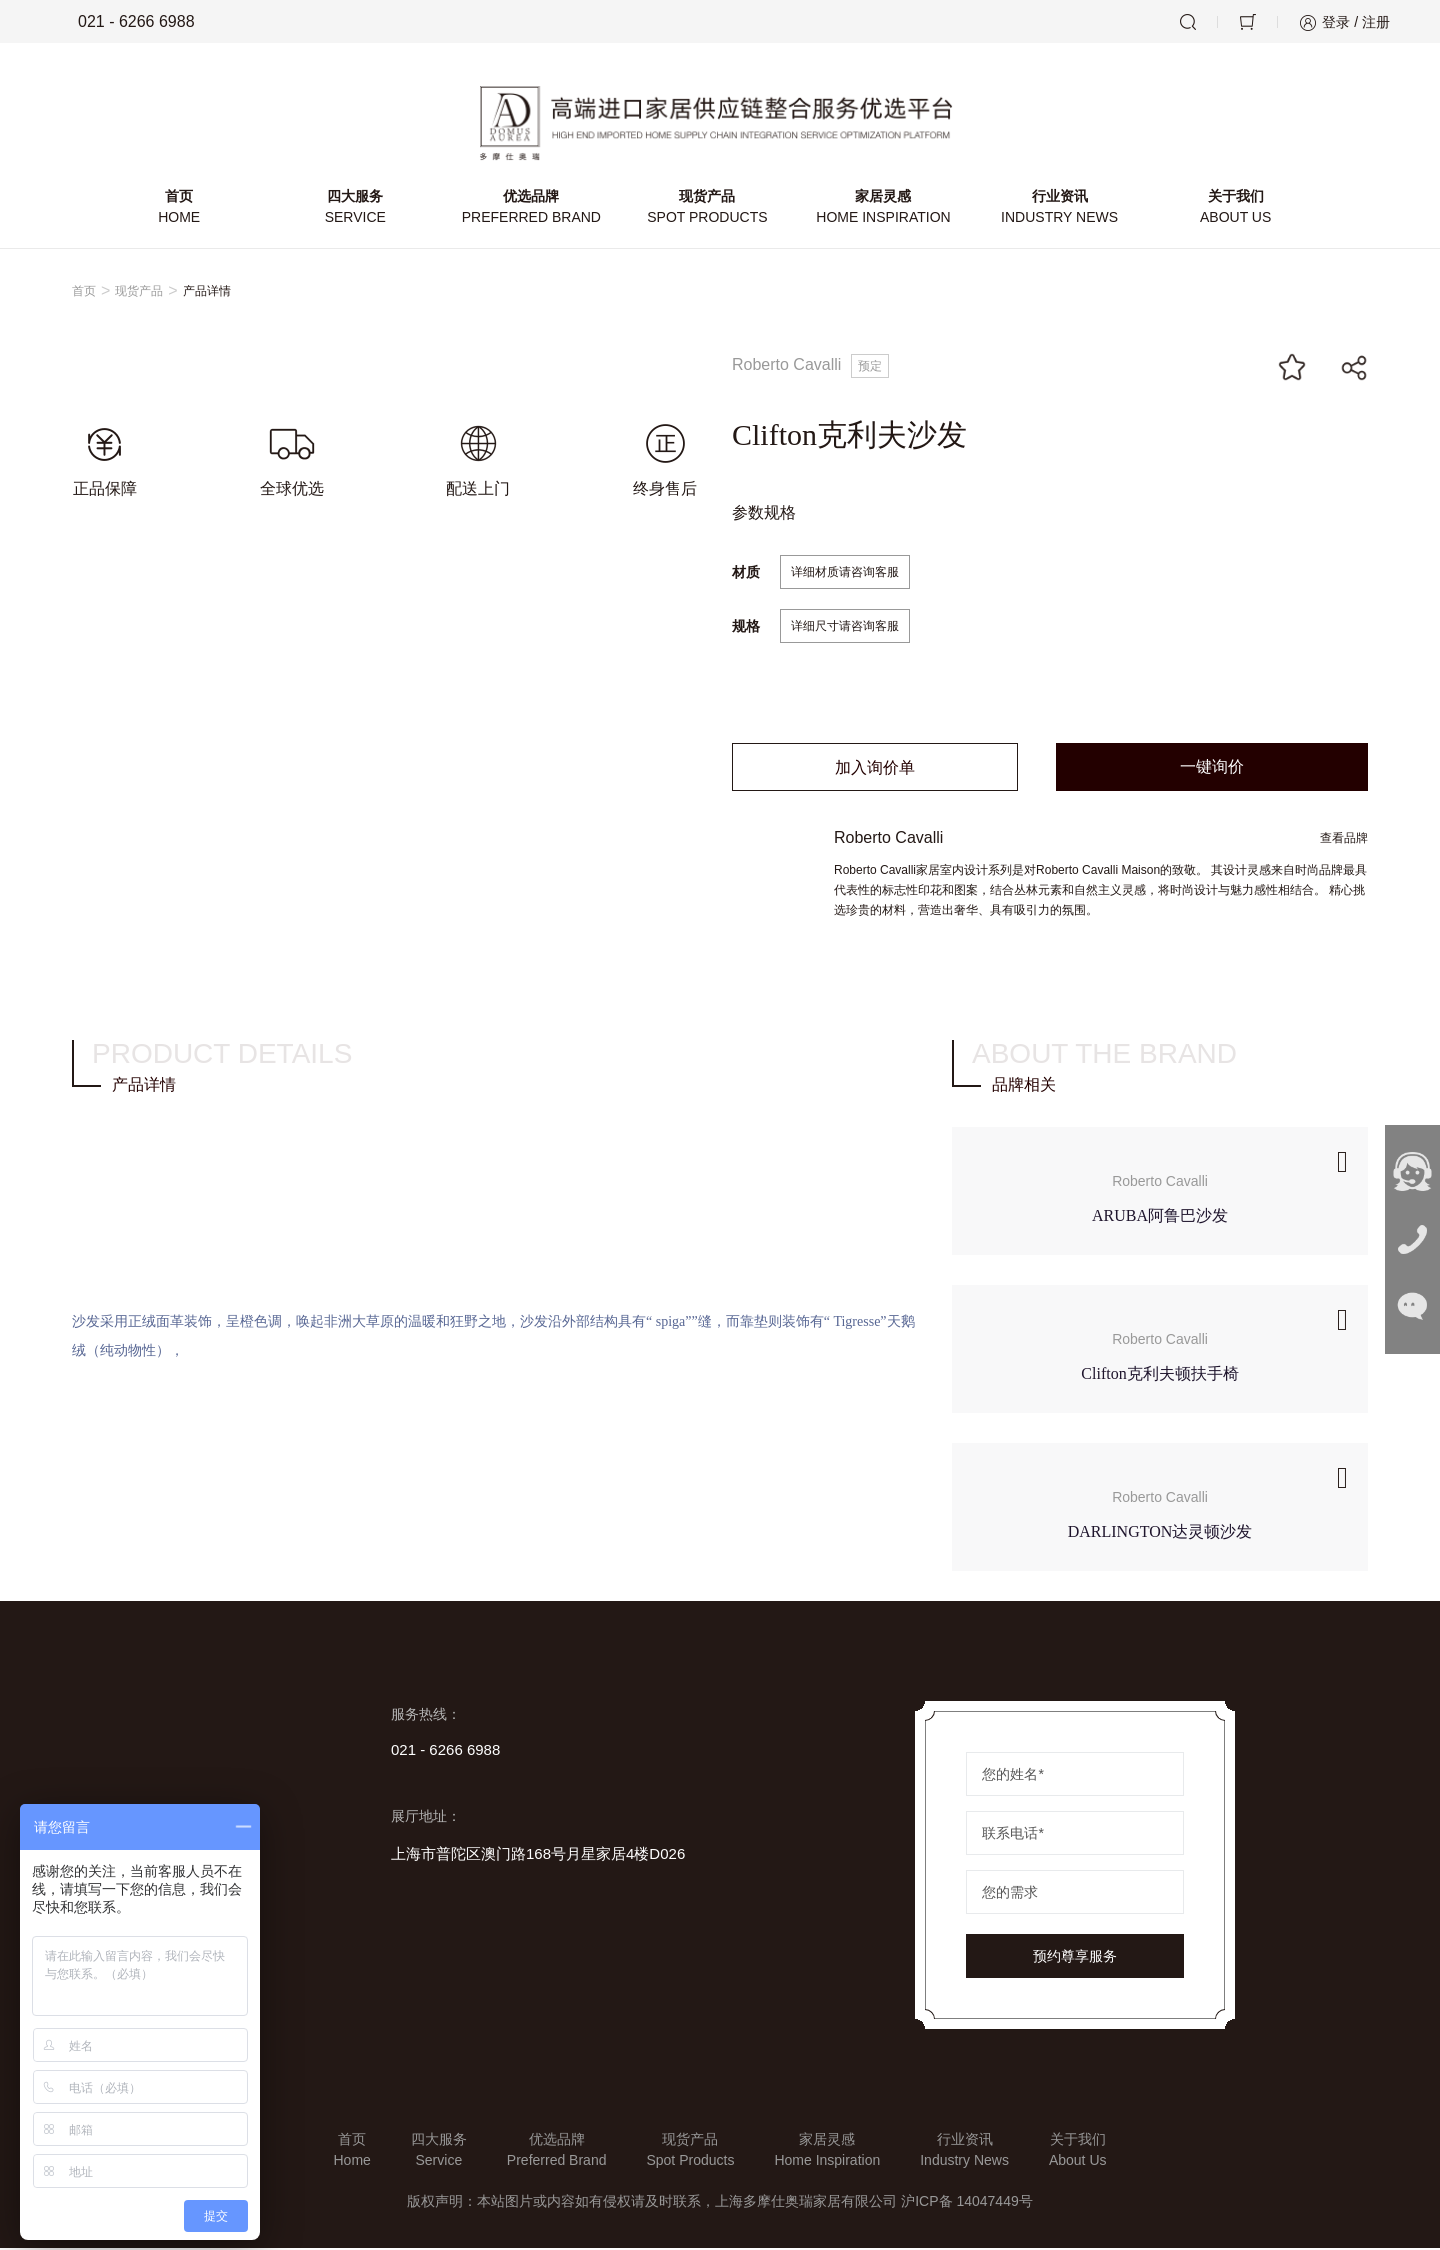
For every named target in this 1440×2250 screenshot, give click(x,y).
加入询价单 (875, 769)
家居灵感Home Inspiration (827, 2151)
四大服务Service (439, 2151)
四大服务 (356, 210)
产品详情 (207, 293)
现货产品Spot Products (690, 2151)
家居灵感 (883, 210)
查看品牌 (1344, 840)
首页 (180, 210)
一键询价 (1212, 768)
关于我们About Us (1078, 2151)
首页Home (351, 2151)
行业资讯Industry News (964, 2151)
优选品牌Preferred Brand (557, 2151)
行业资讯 (1059, 210)
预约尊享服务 (1075, 1958)
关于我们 (1235, 210)
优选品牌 (532, 210)
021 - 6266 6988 (122, 22)
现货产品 (707, 210)
